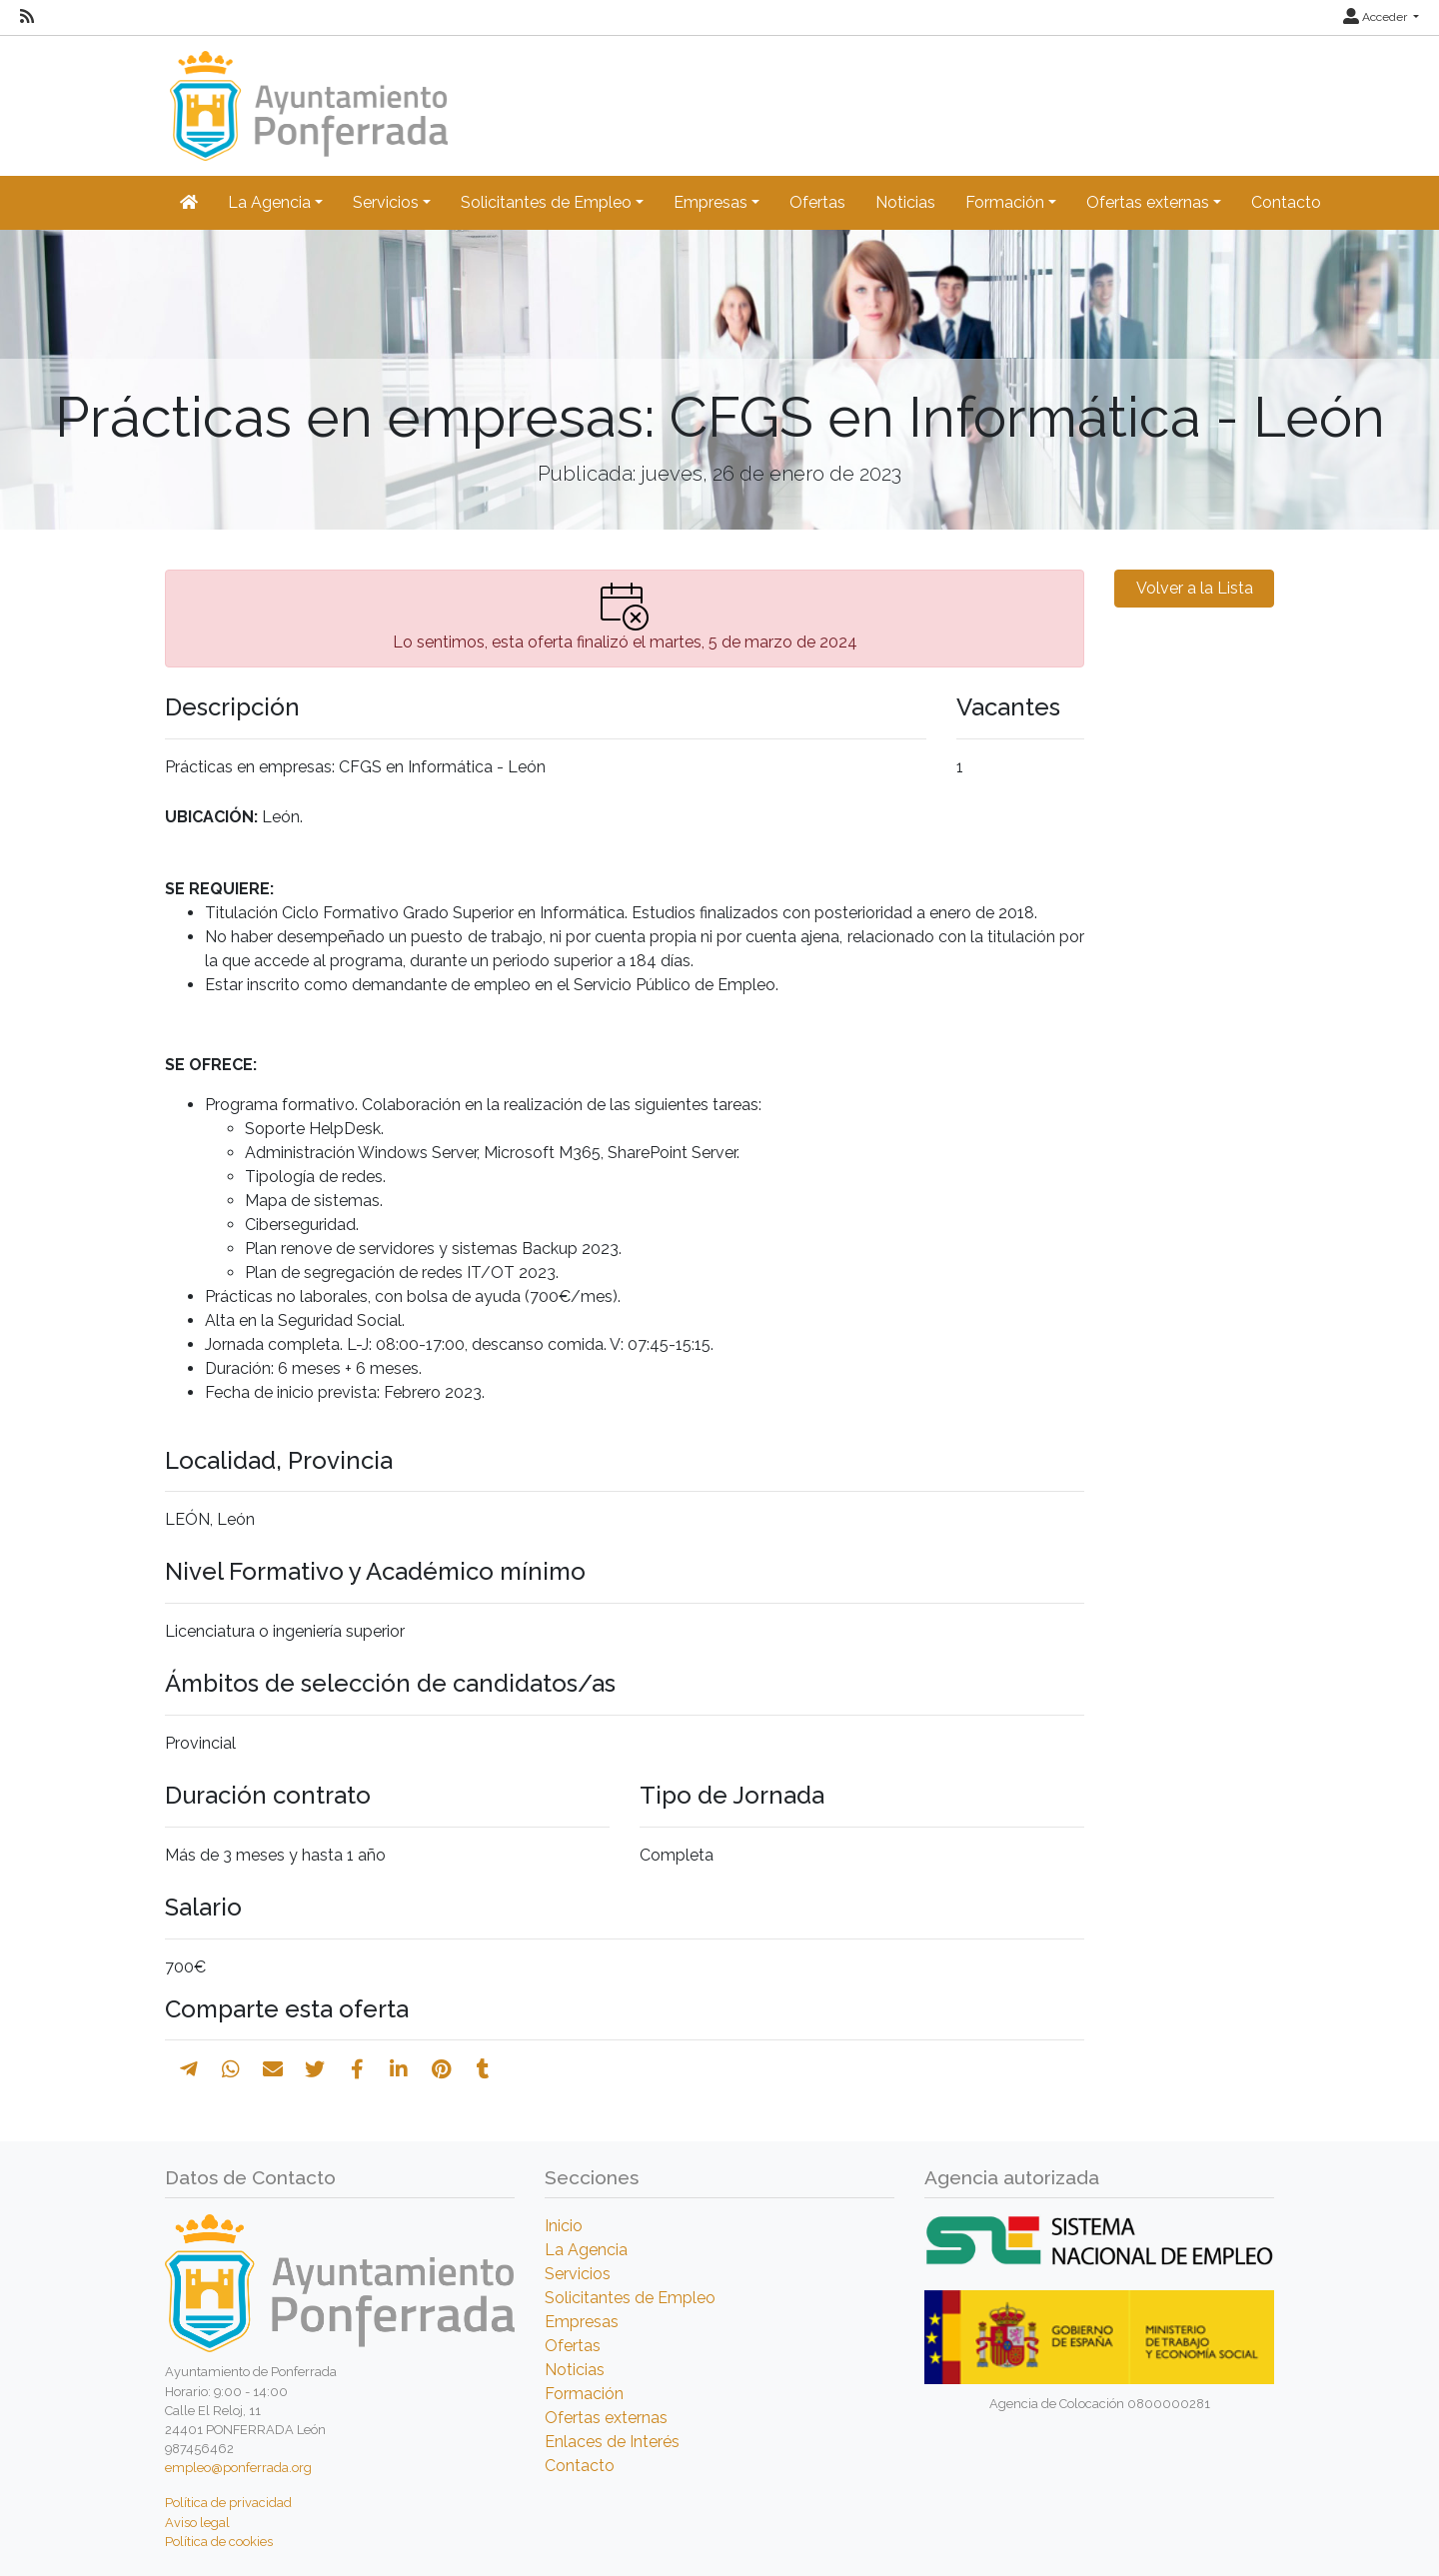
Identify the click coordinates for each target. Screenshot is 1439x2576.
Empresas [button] (710, 202)
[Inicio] (306, 96)
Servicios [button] (386, 202)
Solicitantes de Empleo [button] (546, 202)
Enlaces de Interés (612, 2441)
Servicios (578, 2273)
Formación (584, 2393)
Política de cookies (219, 2541)
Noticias (905, 202)
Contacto (1286, 202)
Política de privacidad (228, 2502)
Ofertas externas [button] (1147, 202)
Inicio (564, 2225)
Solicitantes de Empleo (630, 2297)
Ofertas (817, 202)
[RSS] (27, 17)
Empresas (582, 2321)
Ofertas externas (606, 2417)
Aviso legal (197, 2522)
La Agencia (586, 2249)
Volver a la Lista (1194, 588)
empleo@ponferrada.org (238, 2467)
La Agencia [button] (269, 202)
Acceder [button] (1376, 17)
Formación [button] (1004, 202)
